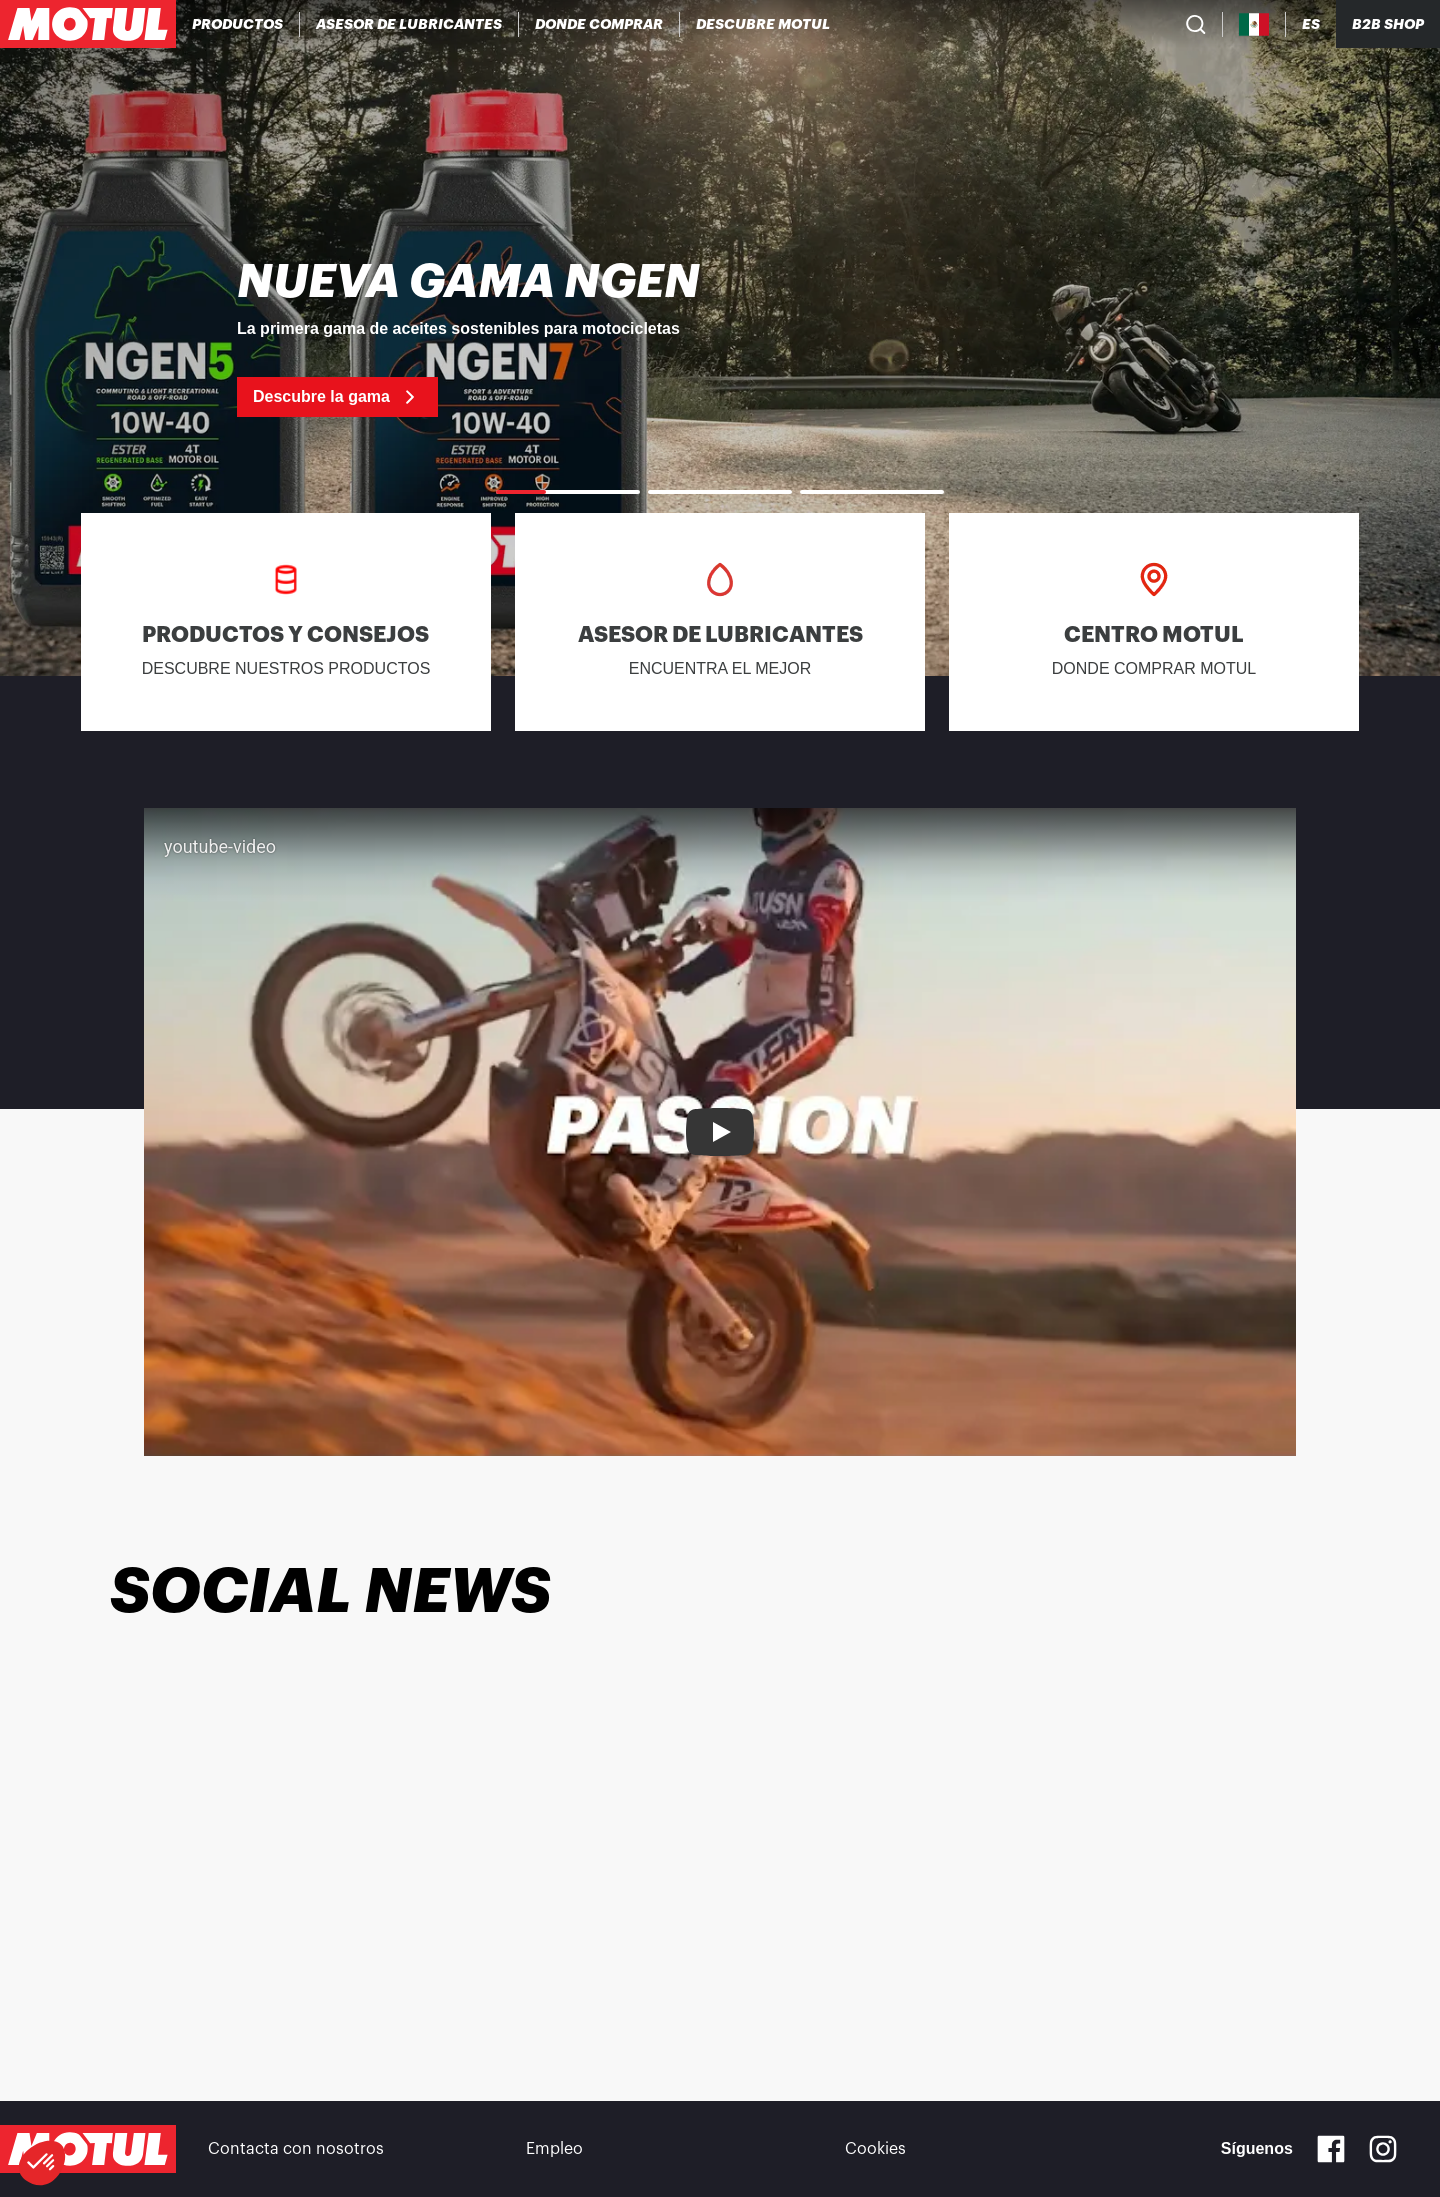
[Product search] (1196, 24)
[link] (720, 338)
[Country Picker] (1254, 24)
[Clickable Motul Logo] (88, 24)
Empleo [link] (554, 2149)
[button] (42, 2163)
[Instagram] (1383, 2149)
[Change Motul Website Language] (1311, 24)
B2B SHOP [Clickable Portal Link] (1388, 24)
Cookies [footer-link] (875, 2149)
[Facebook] (1331, 2149)
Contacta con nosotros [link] (296, 2149)
